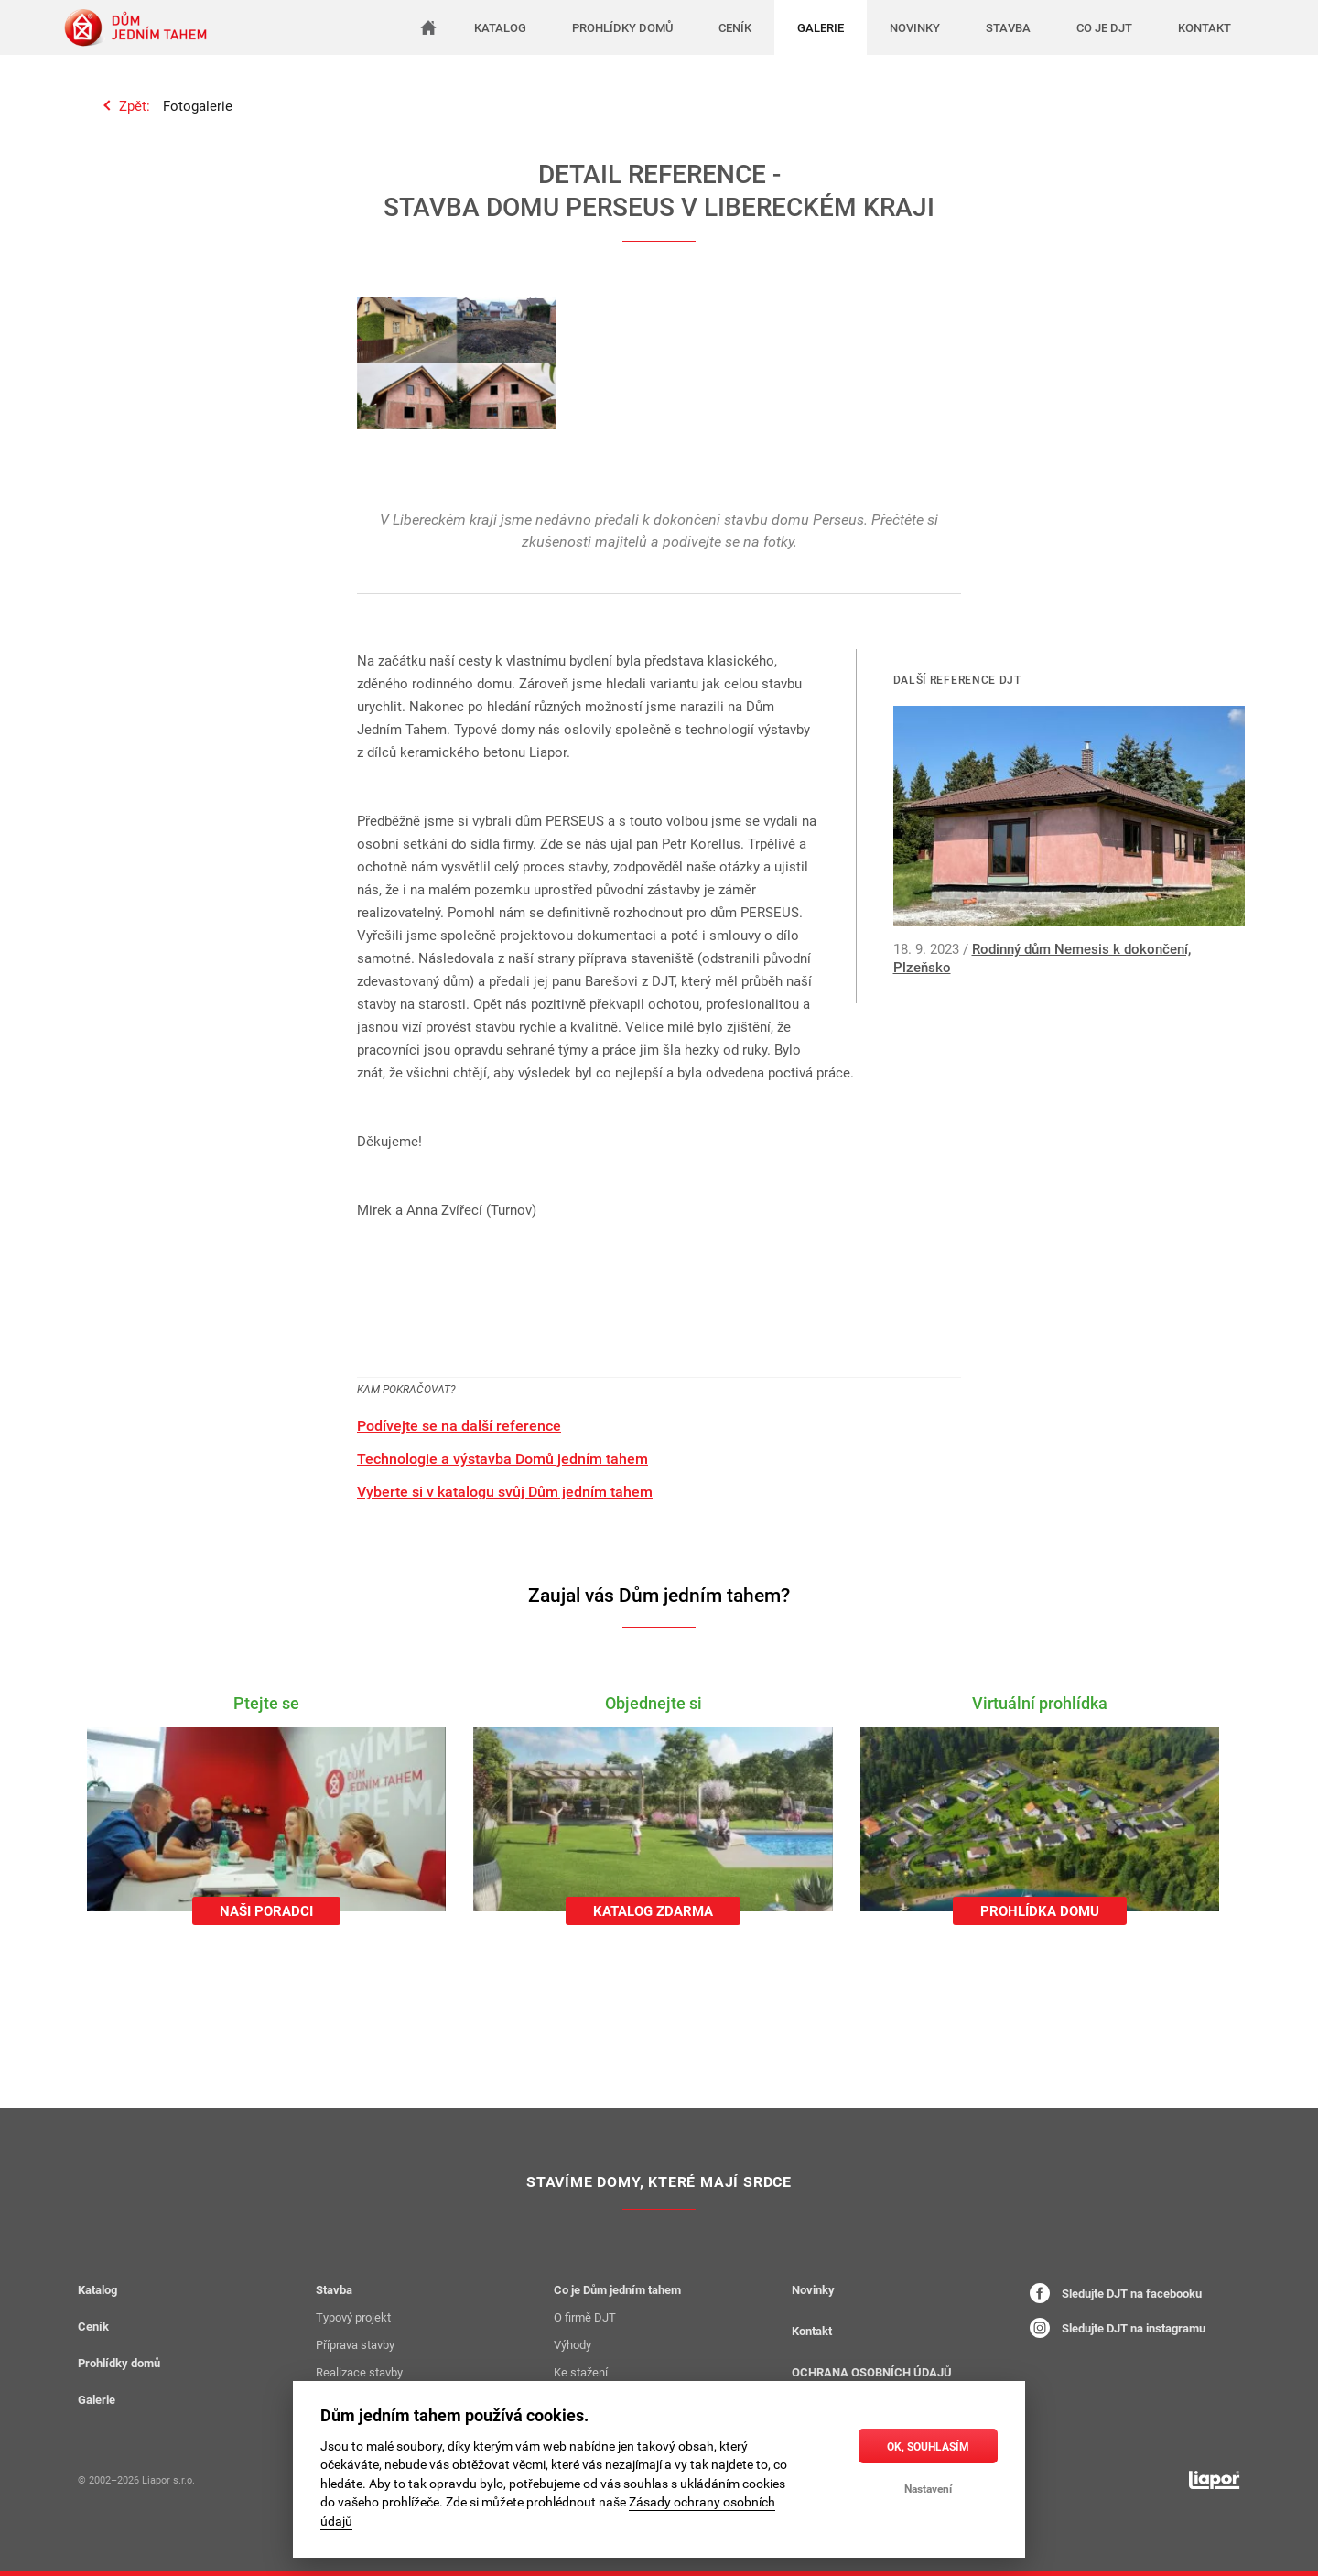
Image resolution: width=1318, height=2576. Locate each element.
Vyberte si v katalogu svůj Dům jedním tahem (505, 1491)
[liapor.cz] (1214, 2480)
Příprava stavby (355, 2344)
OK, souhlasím (928, 2446)
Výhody (572, 2344)
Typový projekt (353, 2317)
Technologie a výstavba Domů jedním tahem (502, 1458)
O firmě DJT (585, 2317)
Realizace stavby (359, 2372)
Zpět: (134, 105)
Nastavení (928, 2488)
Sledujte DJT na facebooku (1116, 2293)
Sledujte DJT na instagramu (1117, 2328)
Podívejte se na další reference (459, 1425)
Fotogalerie (197, 105)
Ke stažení (581, 2372)
